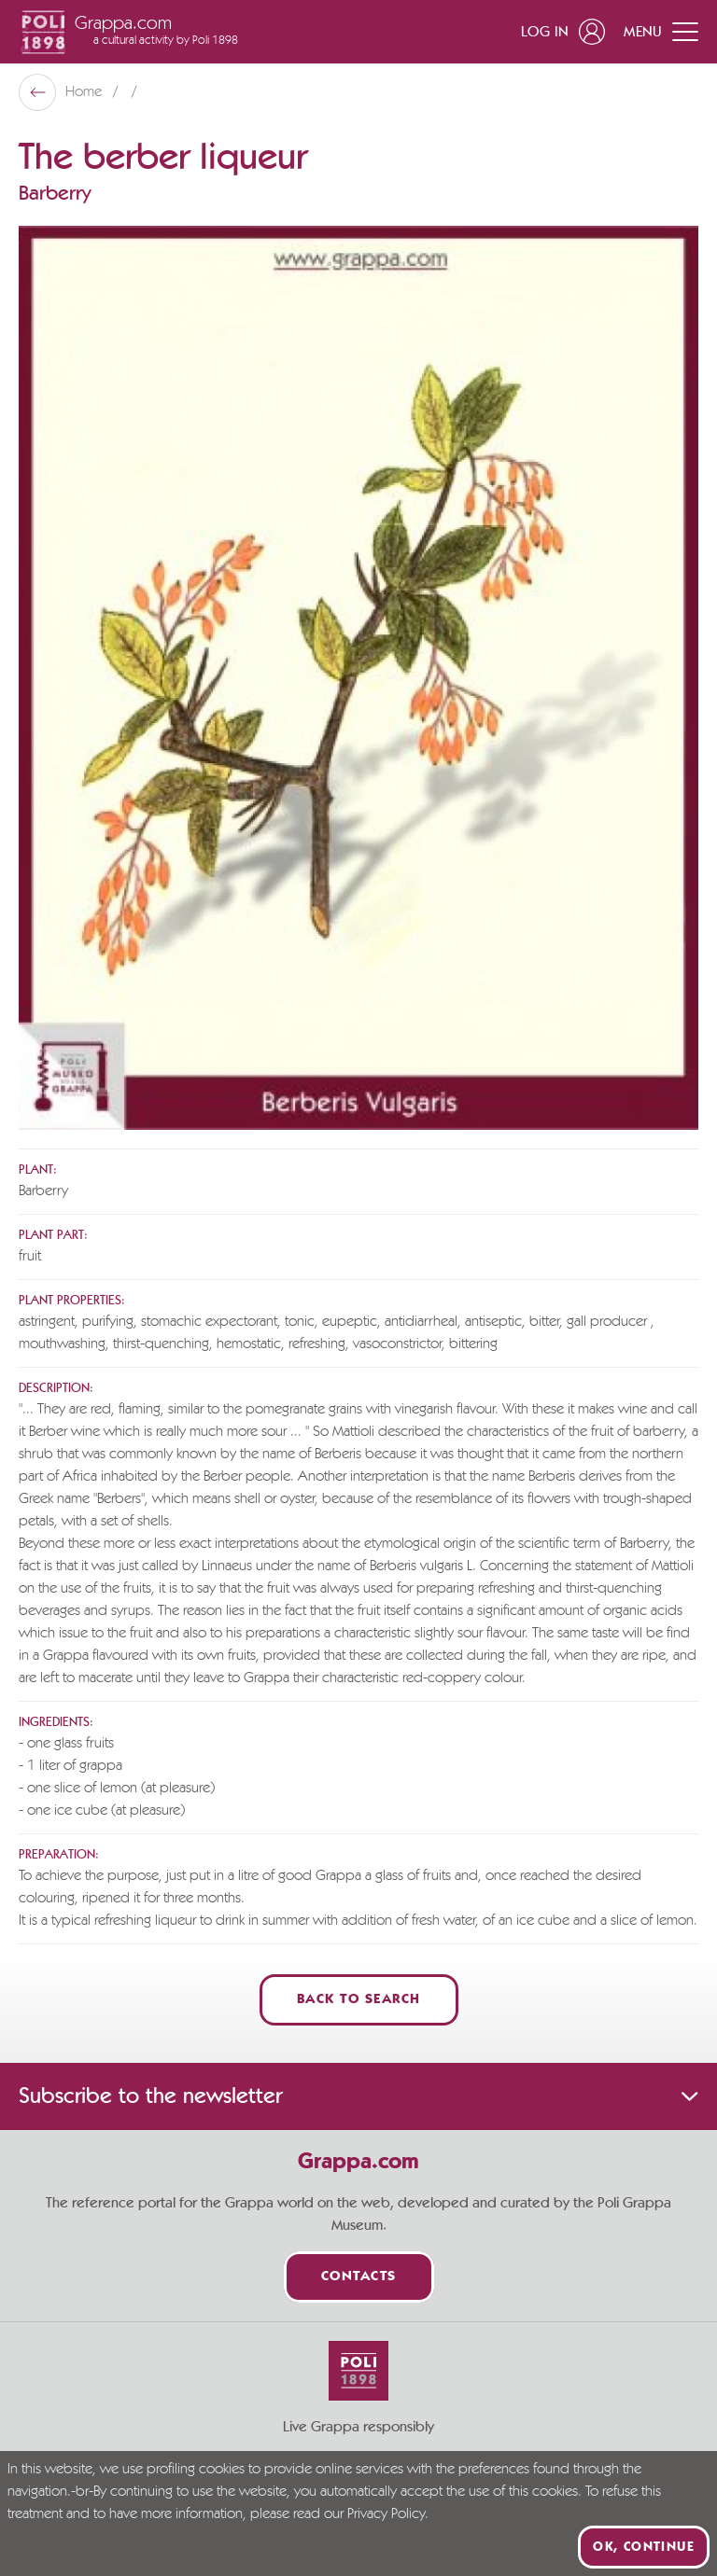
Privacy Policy (386, 2514)
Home (85, 92)
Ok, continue (644, 2547)
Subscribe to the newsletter (358, 2096)
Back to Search (359, 2000)
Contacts (359, 2277)
